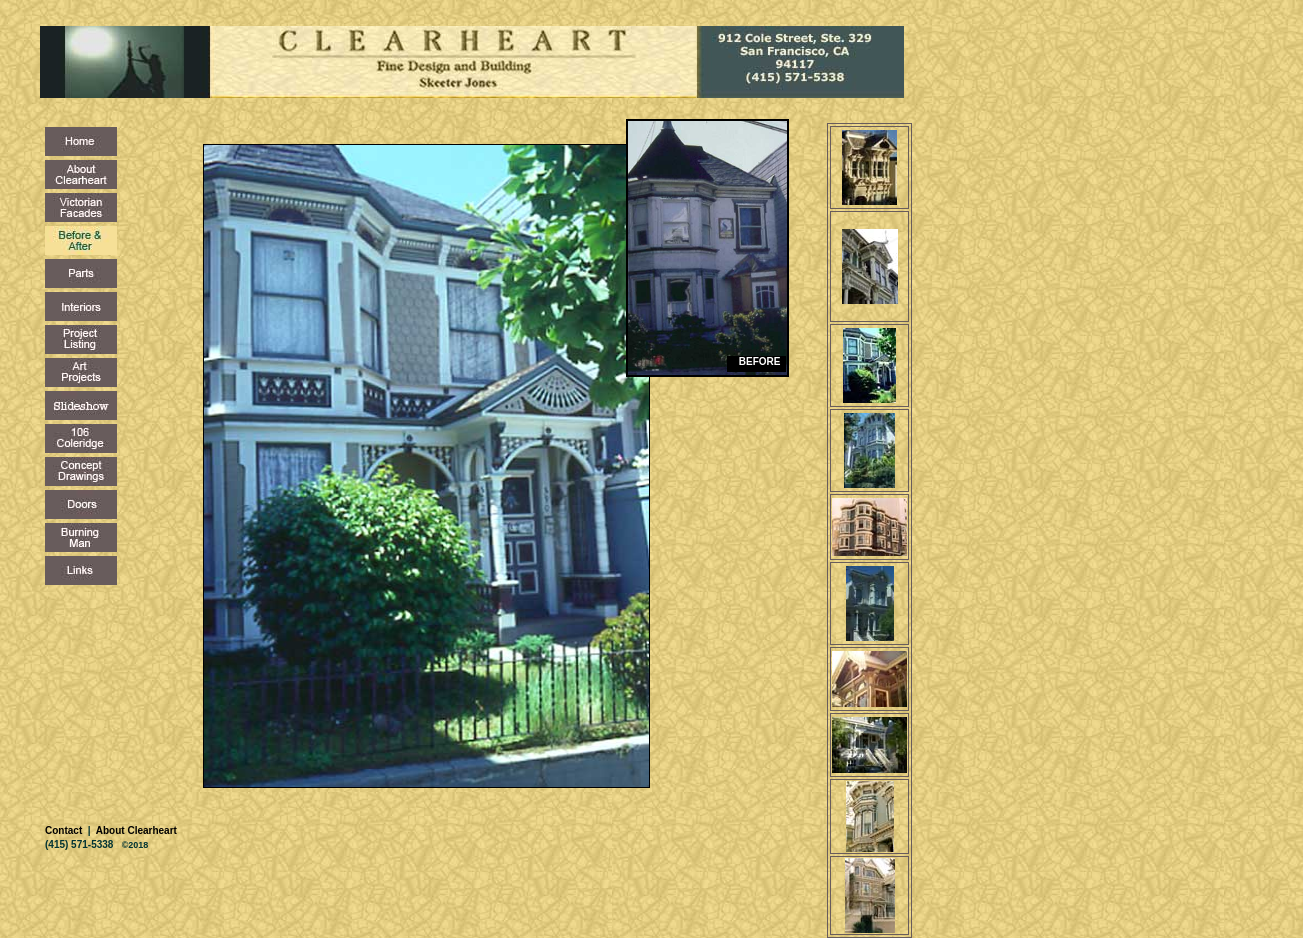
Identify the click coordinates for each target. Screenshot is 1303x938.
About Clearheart (135, 830)
